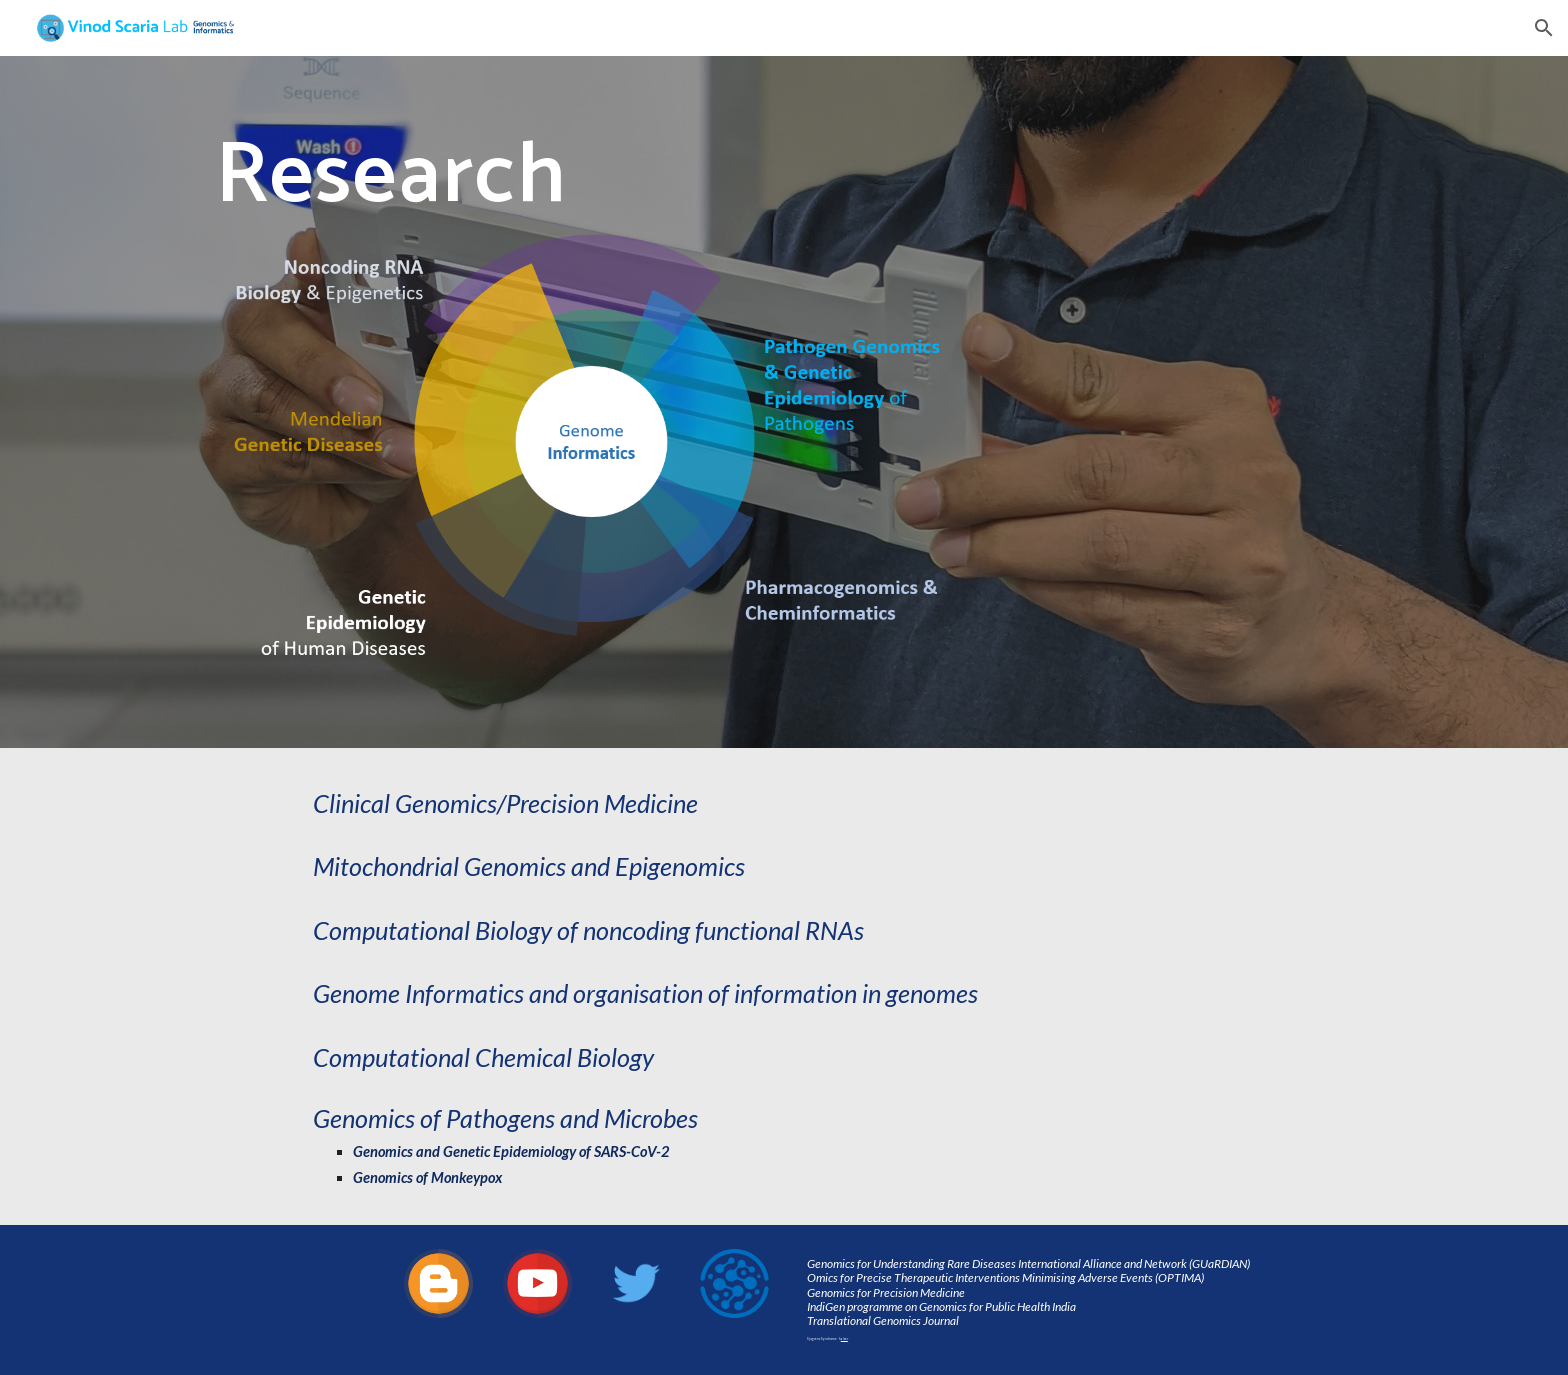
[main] (587, 173)
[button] (1544, 28)
